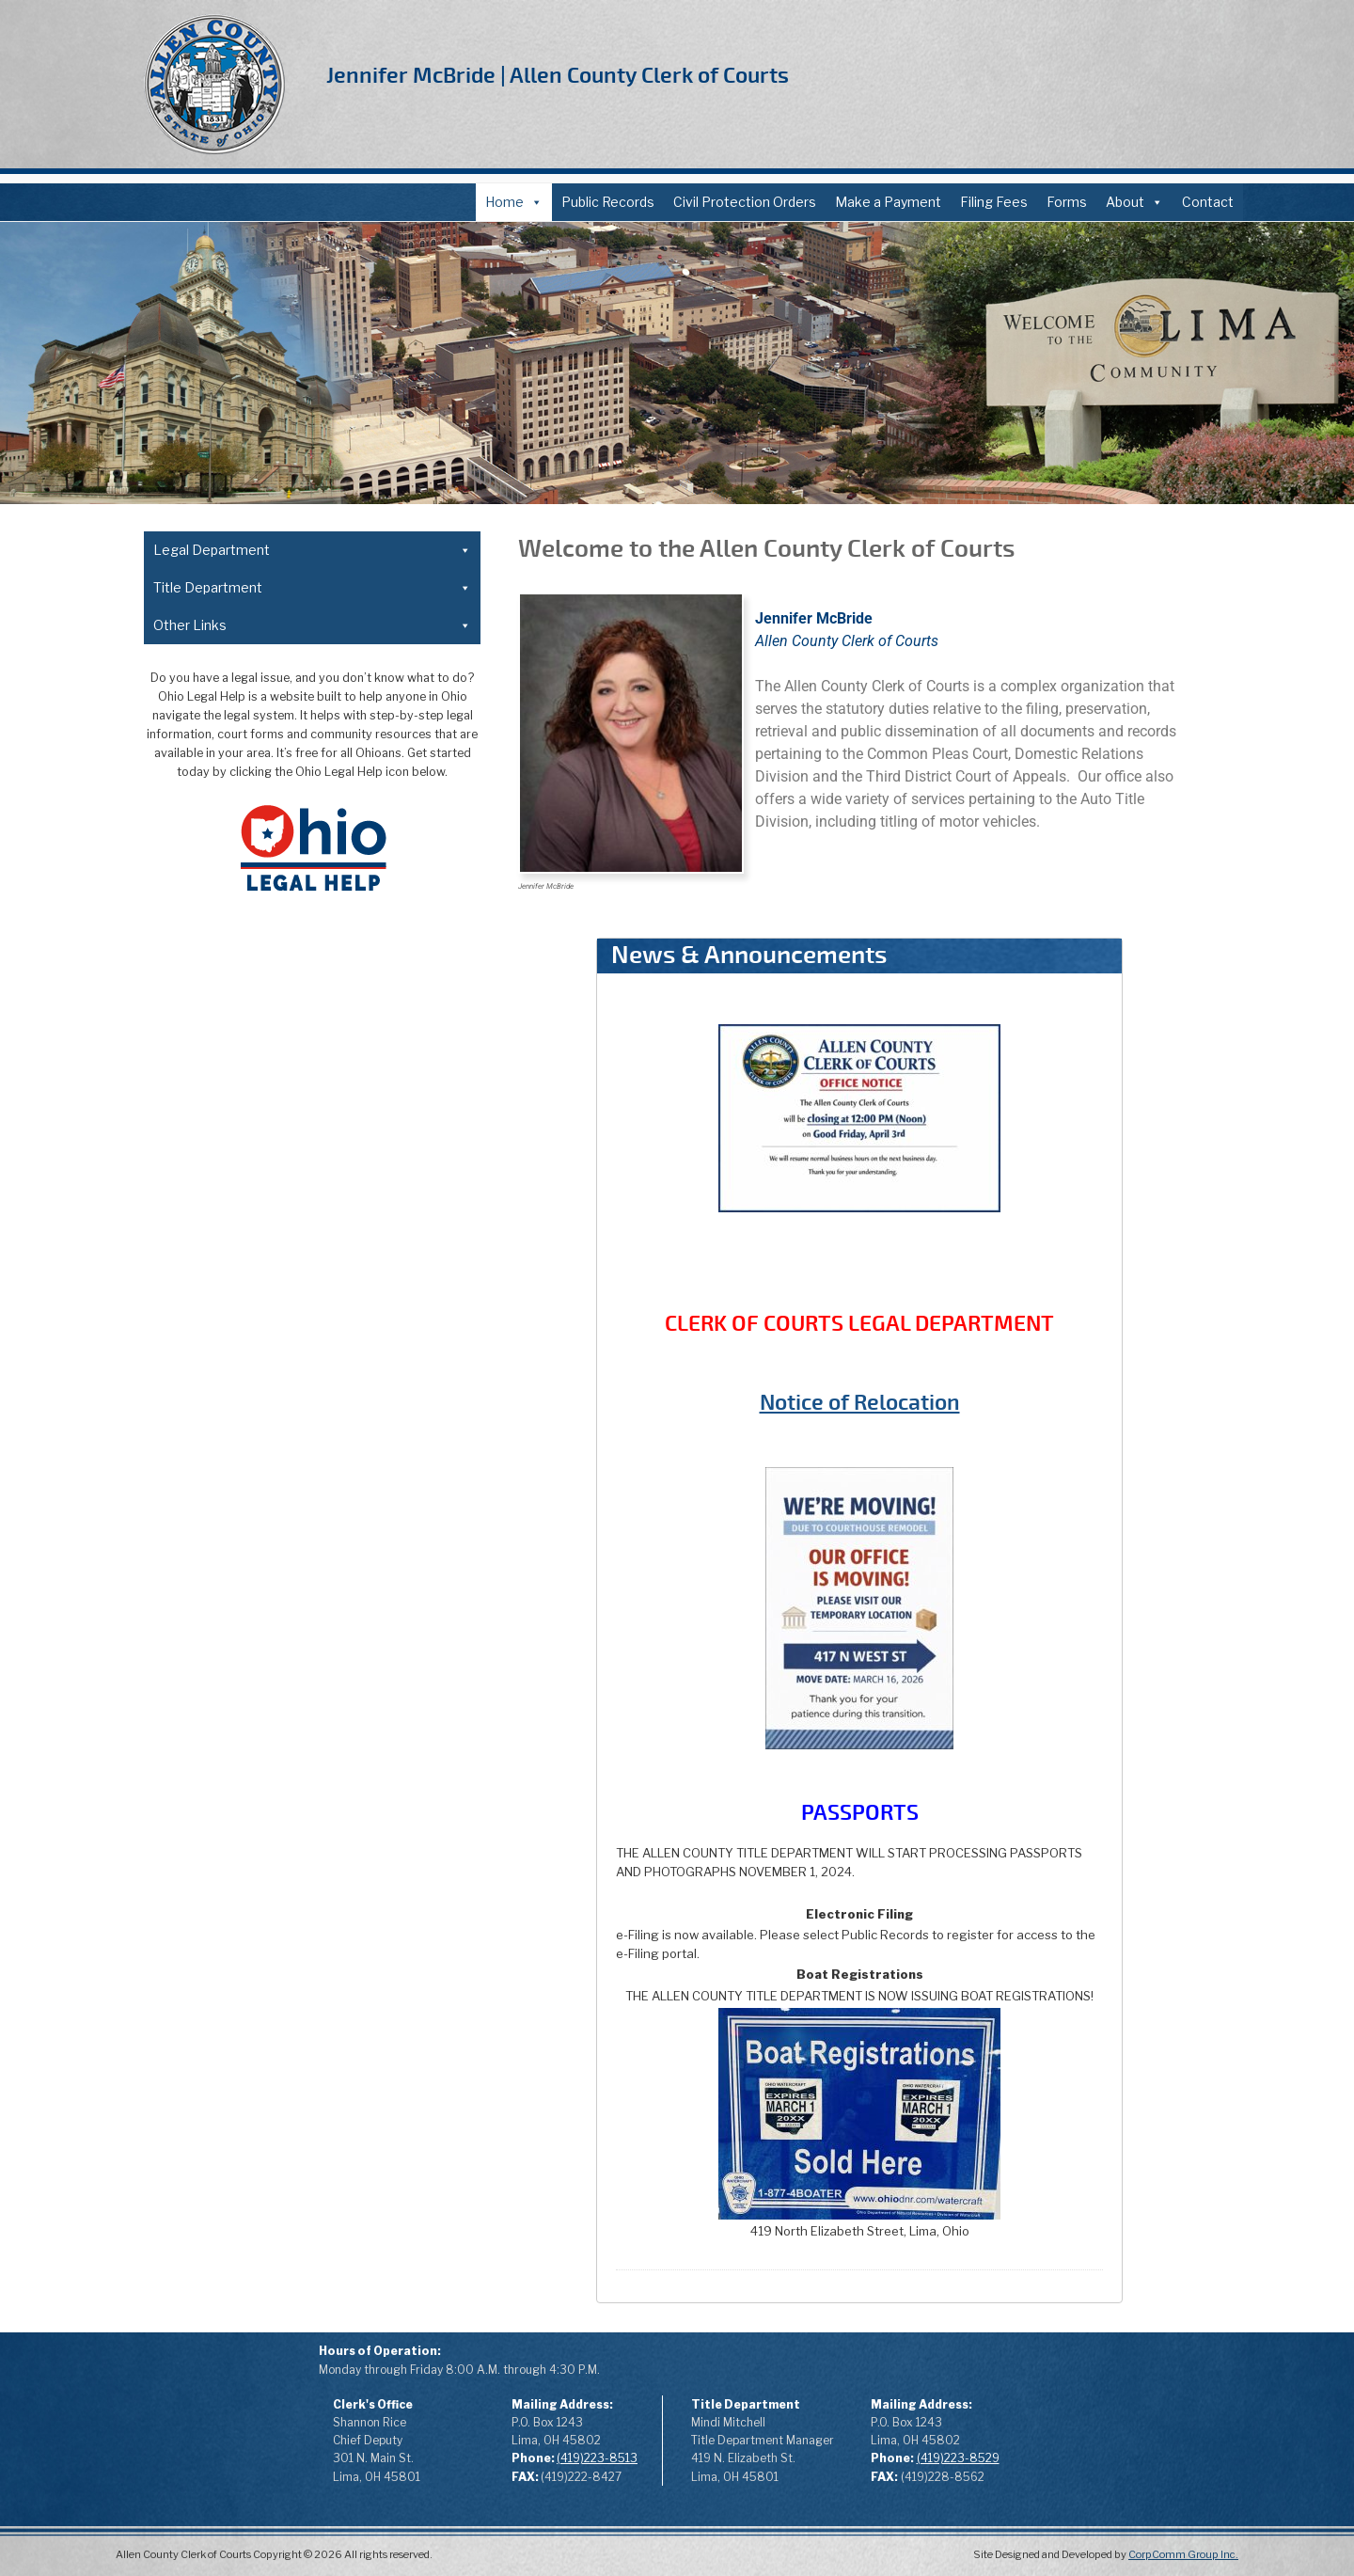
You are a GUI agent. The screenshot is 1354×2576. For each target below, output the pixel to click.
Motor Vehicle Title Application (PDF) (278, 1578)
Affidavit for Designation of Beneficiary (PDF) (304, 1413)
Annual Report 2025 (215, 1813)
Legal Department (312, 550)
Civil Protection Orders (744, 202)
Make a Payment (888, 202)
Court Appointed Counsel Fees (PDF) (278, 980)
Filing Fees (994, 202)
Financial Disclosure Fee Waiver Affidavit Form (308, 717)
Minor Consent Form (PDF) (246, 1611)
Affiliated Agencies (213, 1846)
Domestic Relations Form (243, 849)
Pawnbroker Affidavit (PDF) (248, 1512)
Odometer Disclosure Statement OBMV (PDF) (308, 1643)
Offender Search (205, 1912)
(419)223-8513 (597, 2458)
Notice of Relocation (860, 1402)
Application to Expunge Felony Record (281, 882)
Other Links (312, 1712)
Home (514, 202)
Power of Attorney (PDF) (239, 1380)
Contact (1208, 202)
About (1134, 202)
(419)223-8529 (958, 2458)
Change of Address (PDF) (242, 750)
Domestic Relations (215, 1178)
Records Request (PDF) (227, 1747)
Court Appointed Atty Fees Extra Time (282, 1013)
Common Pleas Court (221, 1211)
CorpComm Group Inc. (1183, 2554)
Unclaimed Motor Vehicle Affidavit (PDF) (288, 1479)
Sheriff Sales (193, 1944)
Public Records (607, 202)
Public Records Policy (219, 1780)
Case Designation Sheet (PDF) (259, 816)
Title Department (312, 1279)
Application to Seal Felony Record (267, 915)
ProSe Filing (190, 1879)
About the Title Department (240, 1314)
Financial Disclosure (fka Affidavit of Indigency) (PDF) (308, 667)
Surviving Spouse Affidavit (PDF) (264, 1545)
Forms (1067, 202)
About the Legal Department (244, 585)
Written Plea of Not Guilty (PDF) (262, 948)
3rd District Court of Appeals (242, 1244)
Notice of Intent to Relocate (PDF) (271, 783)
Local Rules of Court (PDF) (236, 1145)
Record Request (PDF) (233, 1079)
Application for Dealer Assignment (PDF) (290, 1446)
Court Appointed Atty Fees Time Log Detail (298, 1046)
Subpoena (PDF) (213, 1112)
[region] (677, 363)
